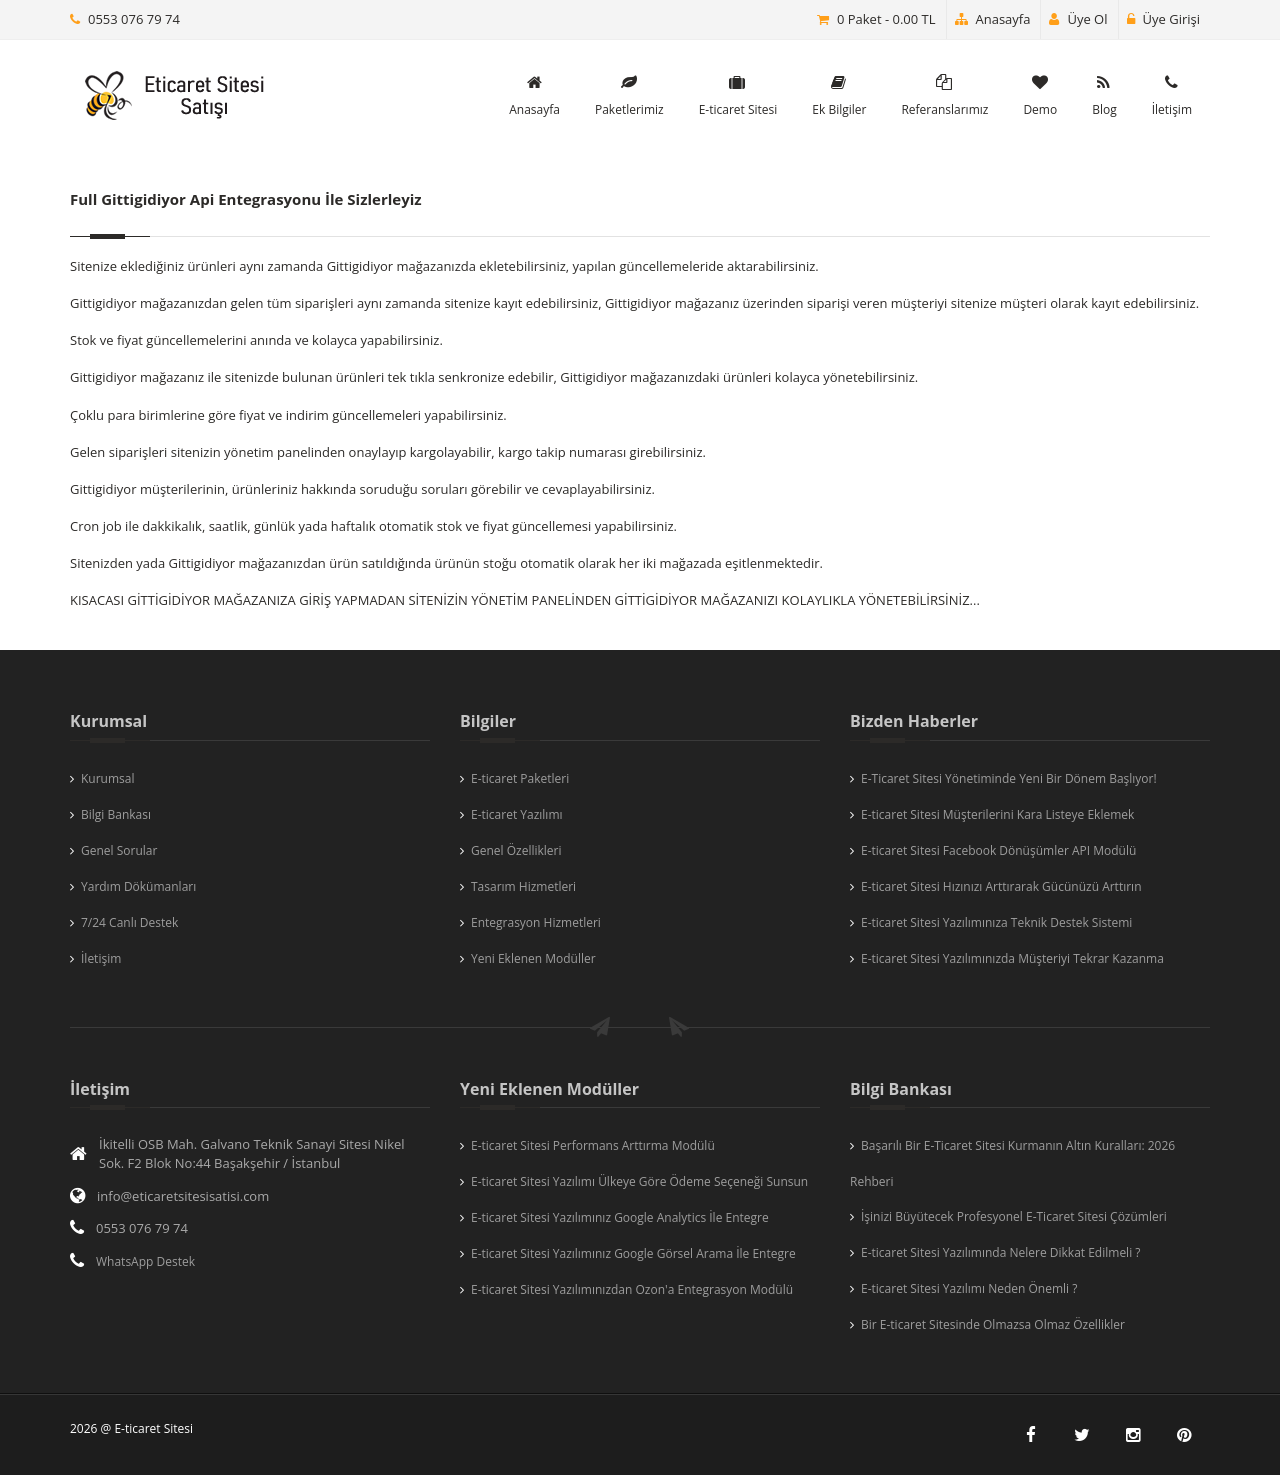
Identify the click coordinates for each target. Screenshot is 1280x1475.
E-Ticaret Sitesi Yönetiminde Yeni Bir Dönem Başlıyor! (1009, 778)
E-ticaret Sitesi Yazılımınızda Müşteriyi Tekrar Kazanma (1012, 958)
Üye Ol (1078, 19)
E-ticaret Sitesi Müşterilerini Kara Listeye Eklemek (997, 814)
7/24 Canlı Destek (129, 922)
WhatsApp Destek (145, 1261)
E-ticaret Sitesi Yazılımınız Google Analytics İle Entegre (620, 1217)
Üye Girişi (1163, 19)
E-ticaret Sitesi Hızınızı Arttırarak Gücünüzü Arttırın (1001, 886)
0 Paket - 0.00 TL (886, 19)
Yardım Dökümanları (138, 886)
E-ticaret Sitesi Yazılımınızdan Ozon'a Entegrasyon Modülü (632, 1289)
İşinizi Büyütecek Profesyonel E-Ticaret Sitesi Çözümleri (1014, 1216)
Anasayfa (993, 19)
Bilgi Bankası (116, 814)
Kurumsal (108, 778)
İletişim (101, 958)
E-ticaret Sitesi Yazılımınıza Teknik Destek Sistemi (996, 922)
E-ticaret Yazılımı (517, 814)
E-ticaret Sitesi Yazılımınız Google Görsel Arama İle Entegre (633, 1253)
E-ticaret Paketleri (520, 778)
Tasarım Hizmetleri (523, 886)
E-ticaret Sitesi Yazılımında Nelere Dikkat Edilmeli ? (1000, 1252)
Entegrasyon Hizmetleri (536, 922)
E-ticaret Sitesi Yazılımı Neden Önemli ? (969, 1288)
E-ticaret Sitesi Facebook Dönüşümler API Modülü (998, 850)
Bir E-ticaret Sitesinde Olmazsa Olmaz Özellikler (993, 1324)
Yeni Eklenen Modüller (533, 958)
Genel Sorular (119, 850)
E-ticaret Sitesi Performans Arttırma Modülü (593, 1145)
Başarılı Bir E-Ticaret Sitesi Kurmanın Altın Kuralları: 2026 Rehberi (1012, 1163)
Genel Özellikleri (516, 850)
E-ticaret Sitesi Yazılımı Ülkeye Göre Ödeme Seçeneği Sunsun (639, 1181)
